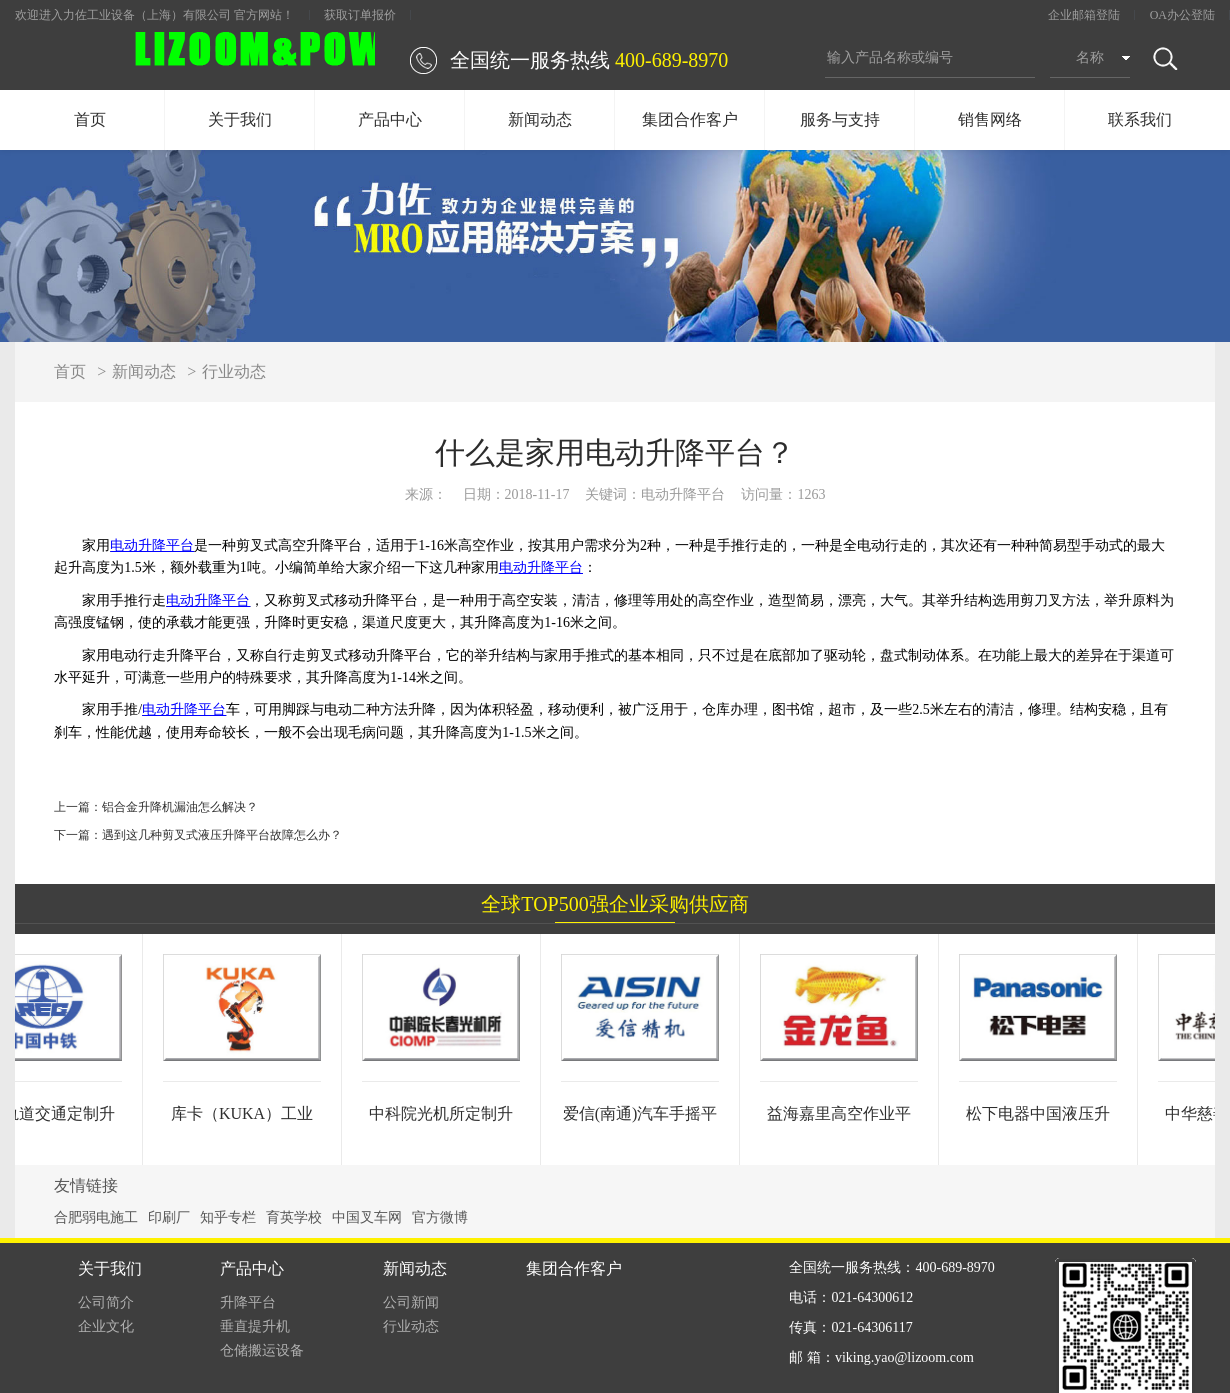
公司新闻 (411, 1302)
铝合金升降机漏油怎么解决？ (180, 807)
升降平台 (248, 1302)
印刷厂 (169, 1217)
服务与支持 (840, 119)
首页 (90, 119)
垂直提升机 (255, 1326)
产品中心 (390, 119)
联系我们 (1140, 119)
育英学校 (294, 1217)
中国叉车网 (367, 1217)
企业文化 (106, 1326)
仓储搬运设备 (262, 1350)
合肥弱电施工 (96, 1217)
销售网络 (990, 119)
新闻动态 (540, 119)
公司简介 (106, 1302)
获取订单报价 (360, 15)
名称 (1090, 57)
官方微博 (440, 1217)
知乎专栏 (228, 1217)
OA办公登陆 (1182, 15)
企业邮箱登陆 (1084, 15)
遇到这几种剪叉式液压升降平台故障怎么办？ (222, 835)
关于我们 (240, 119)
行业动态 (234, 371)
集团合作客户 (690, 119)
